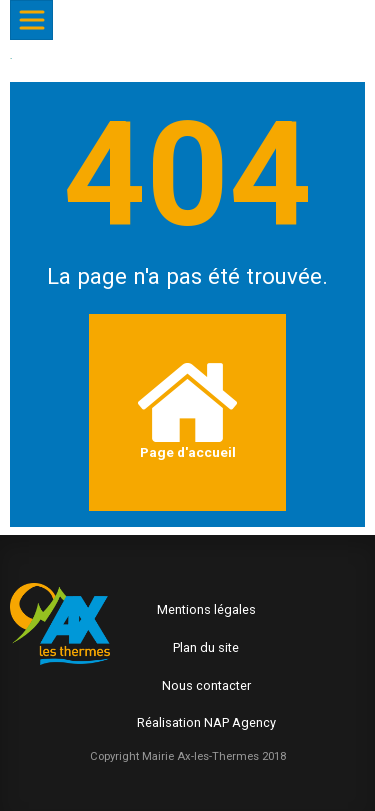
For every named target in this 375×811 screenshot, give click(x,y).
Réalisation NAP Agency (206, 722)
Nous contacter (206, 685)
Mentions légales (206, 609)
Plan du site (206, 647)
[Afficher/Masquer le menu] (31, 20)
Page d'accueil (187, 411)
